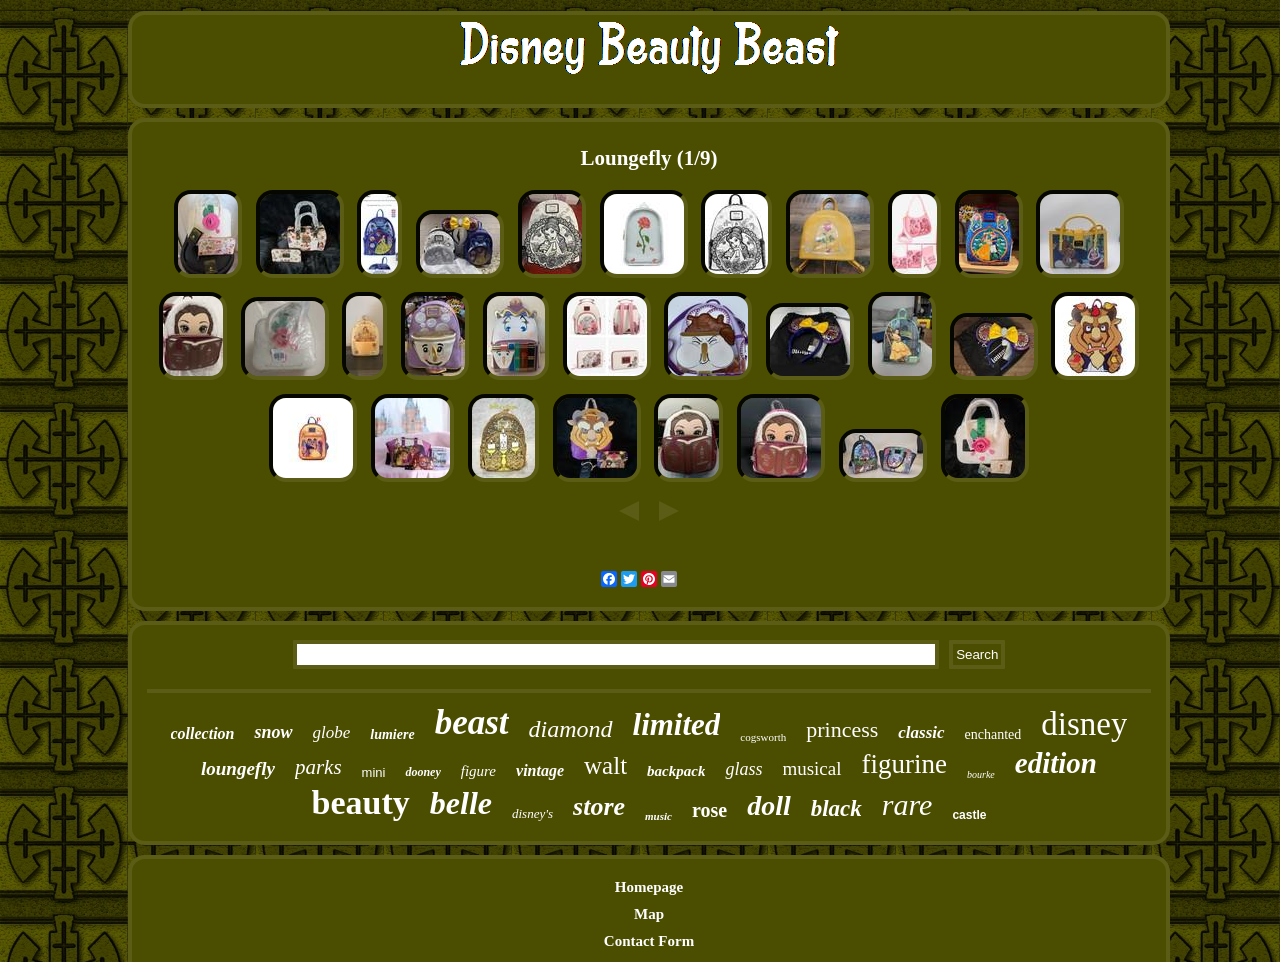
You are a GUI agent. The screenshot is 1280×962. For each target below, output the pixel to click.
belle (461, 803)
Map (649, 914)
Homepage (649, 887)
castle (969, 815)
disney (1084, 724)
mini (374, 772)
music (658, 816)
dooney (422, 772)
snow (273, 732)
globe (332, 732)
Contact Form (649, 941)
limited (677, 724)
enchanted (993, 734)
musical (811, 768)
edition (1056, 763)
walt (605, 765)
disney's (532, 813)
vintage (540, 770)
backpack (676, 771)
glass (743, 769)
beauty (361, 802)
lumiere (392, 734)
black (836, 808)
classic (921, 732)
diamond (571, 729)
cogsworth (763, 737)
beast (472, 722)
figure (478, 771)
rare (907, 804)
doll (769, 805)
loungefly (238, 768)
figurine (904, 764)
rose (709, 810)
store (599, 806)
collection (203, 733)
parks (318, 767)
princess (842, 729)
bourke (981, 774)
